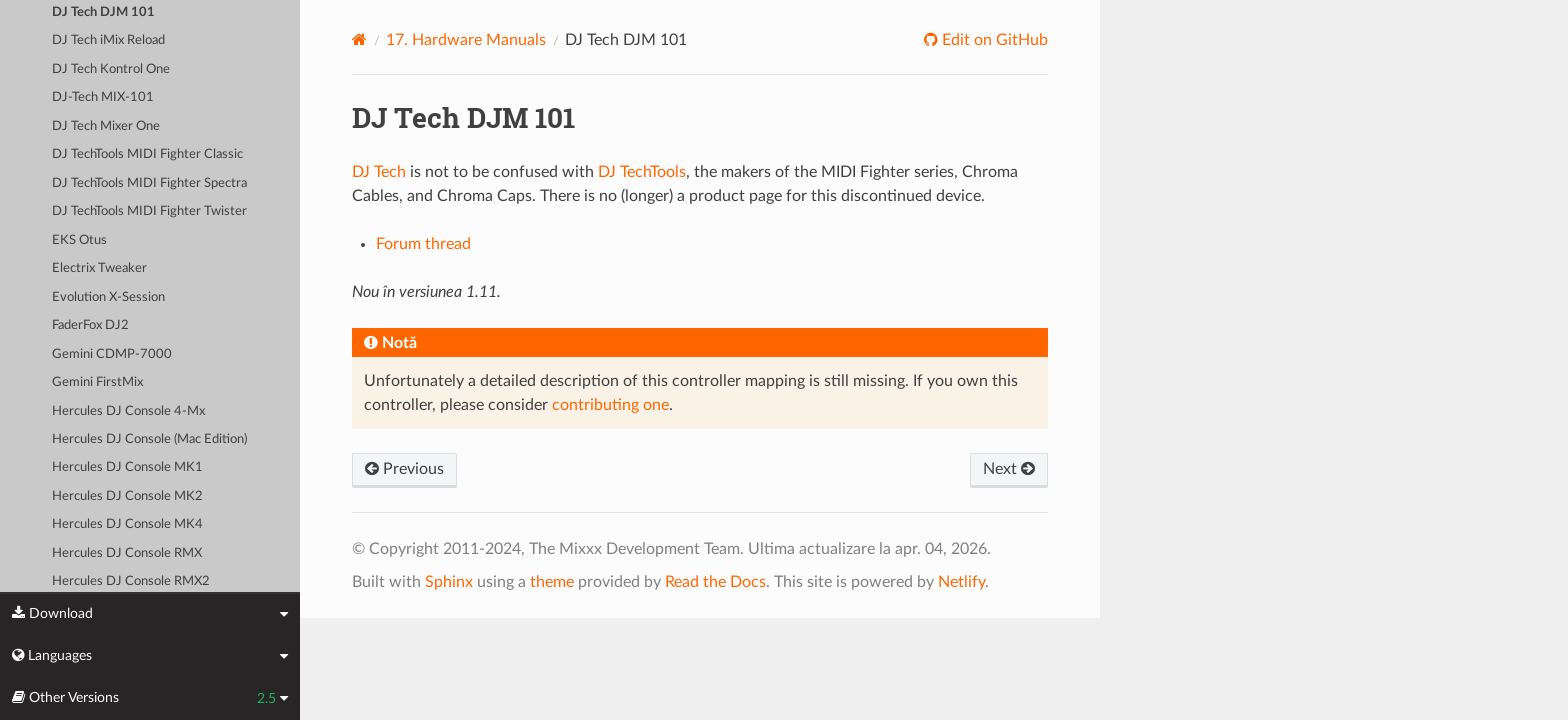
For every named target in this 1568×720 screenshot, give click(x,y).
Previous (404, 469)
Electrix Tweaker (99, 268)
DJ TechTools (642, 172)
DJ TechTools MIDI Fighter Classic (147, 154)
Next (1009, 469)
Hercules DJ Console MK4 (127, 524)
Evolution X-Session (108, 297)
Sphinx (449, 582)
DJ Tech (379, 172)
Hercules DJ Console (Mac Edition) (149, 439)
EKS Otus (79, 240)
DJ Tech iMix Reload (108, 40)
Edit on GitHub (993, 40)
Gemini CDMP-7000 (112, 354)
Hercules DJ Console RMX (127, 553)
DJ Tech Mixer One (106, 126)
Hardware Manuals (466, 40)
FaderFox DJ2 (90, 325)
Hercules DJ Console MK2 (127, 496)
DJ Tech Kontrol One (111, 69)
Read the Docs (715, 582)
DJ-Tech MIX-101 (103, 97)
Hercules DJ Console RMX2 (131, 581)
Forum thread (423, 244)
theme (552, 582)
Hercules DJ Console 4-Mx (128, 411)
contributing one (610, 405)
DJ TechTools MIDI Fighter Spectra (149, 183)
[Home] (359, 39)
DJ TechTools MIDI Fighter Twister (149, 211)
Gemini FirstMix (97, 382)
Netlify (961, 582)
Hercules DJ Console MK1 (127, 467)
